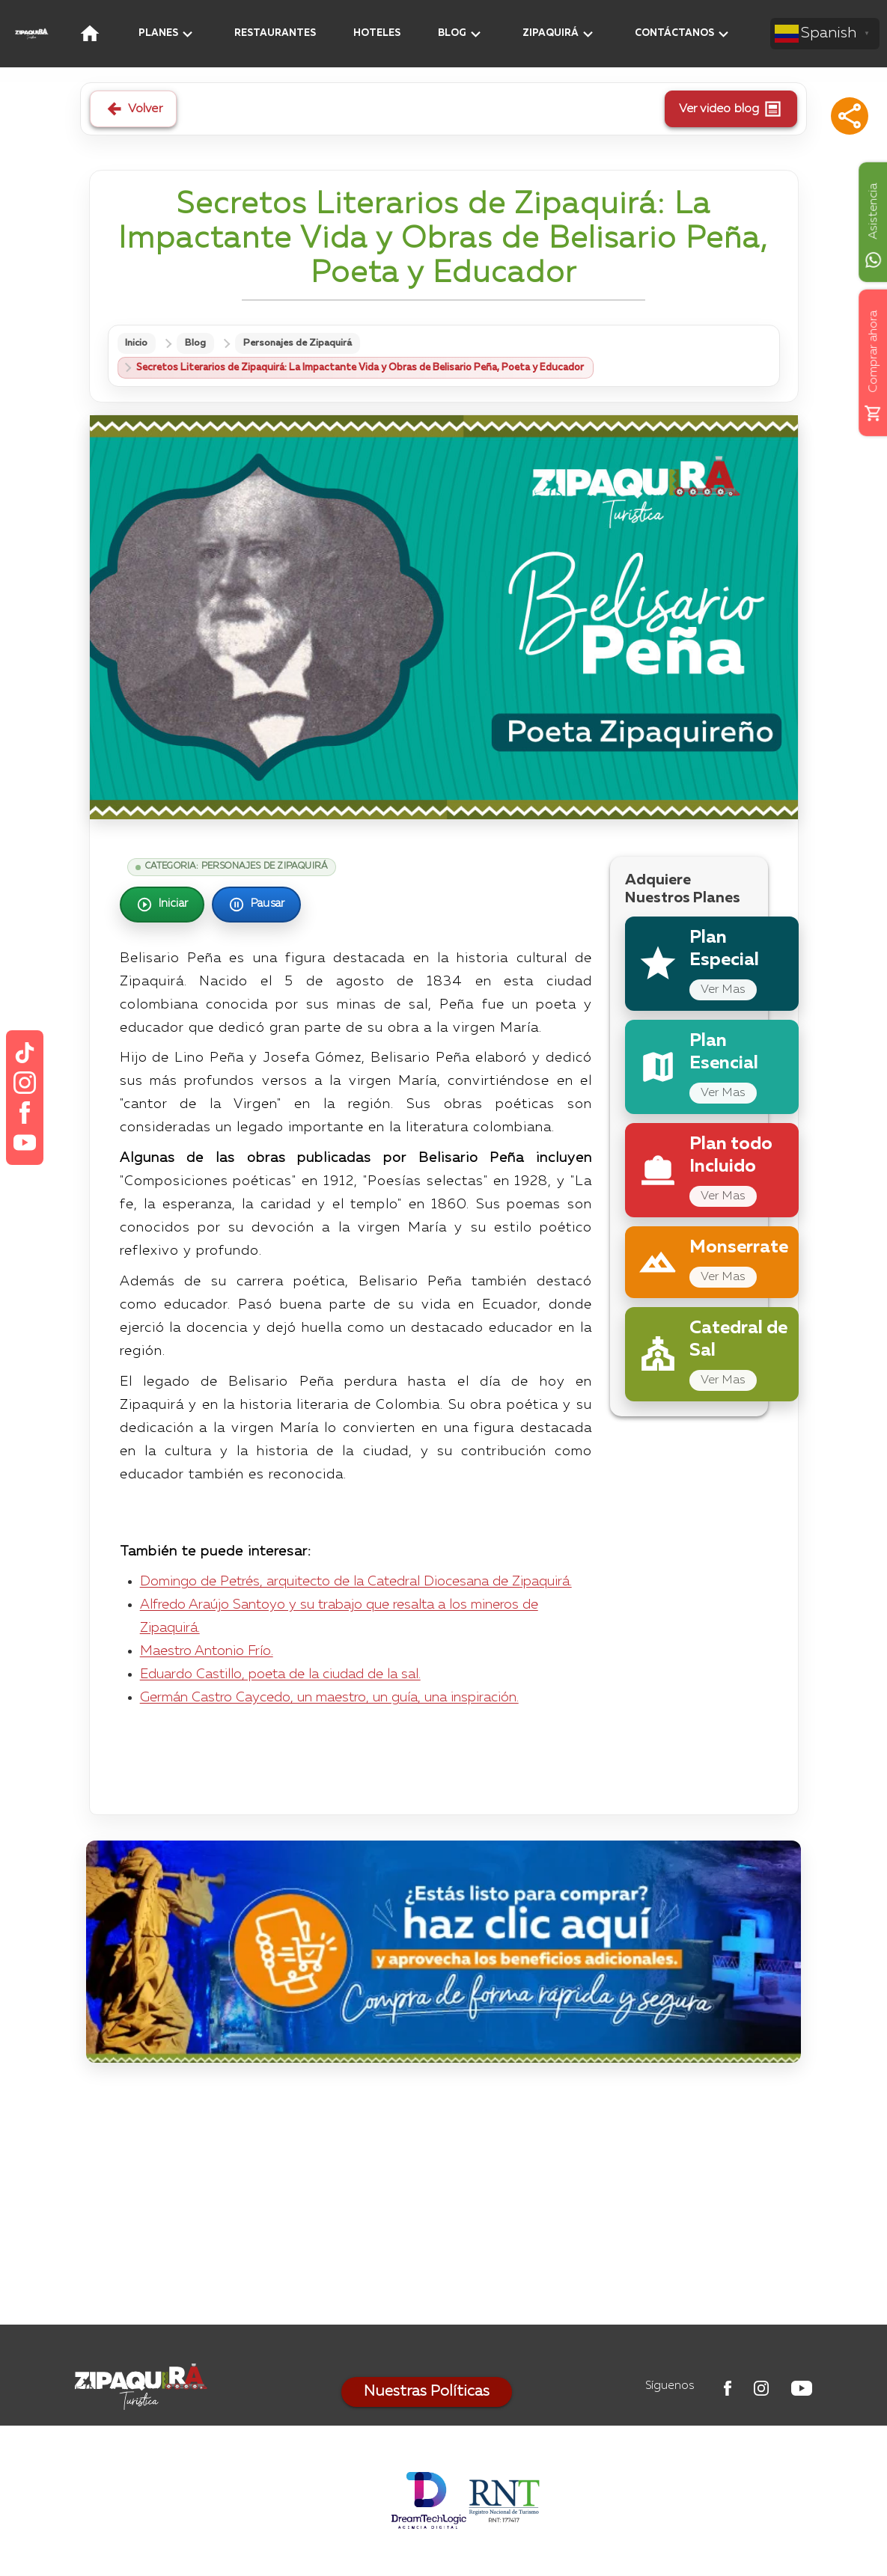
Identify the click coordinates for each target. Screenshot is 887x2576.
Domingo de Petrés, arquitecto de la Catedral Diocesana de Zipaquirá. (356, 1583)
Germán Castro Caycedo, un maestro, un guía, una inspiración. (329, 1698)
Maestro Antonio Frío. (206, 1652)
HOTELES (376, 33)
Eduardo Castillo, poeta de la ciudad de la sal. (280, 1675)
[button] (849, 116)
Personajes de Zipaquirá (304, 344)
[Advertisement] (443, 2198)
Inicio (138, 344)
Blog (199, 344)
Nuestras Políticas (427, 2392)
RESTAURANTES (275, 33)
